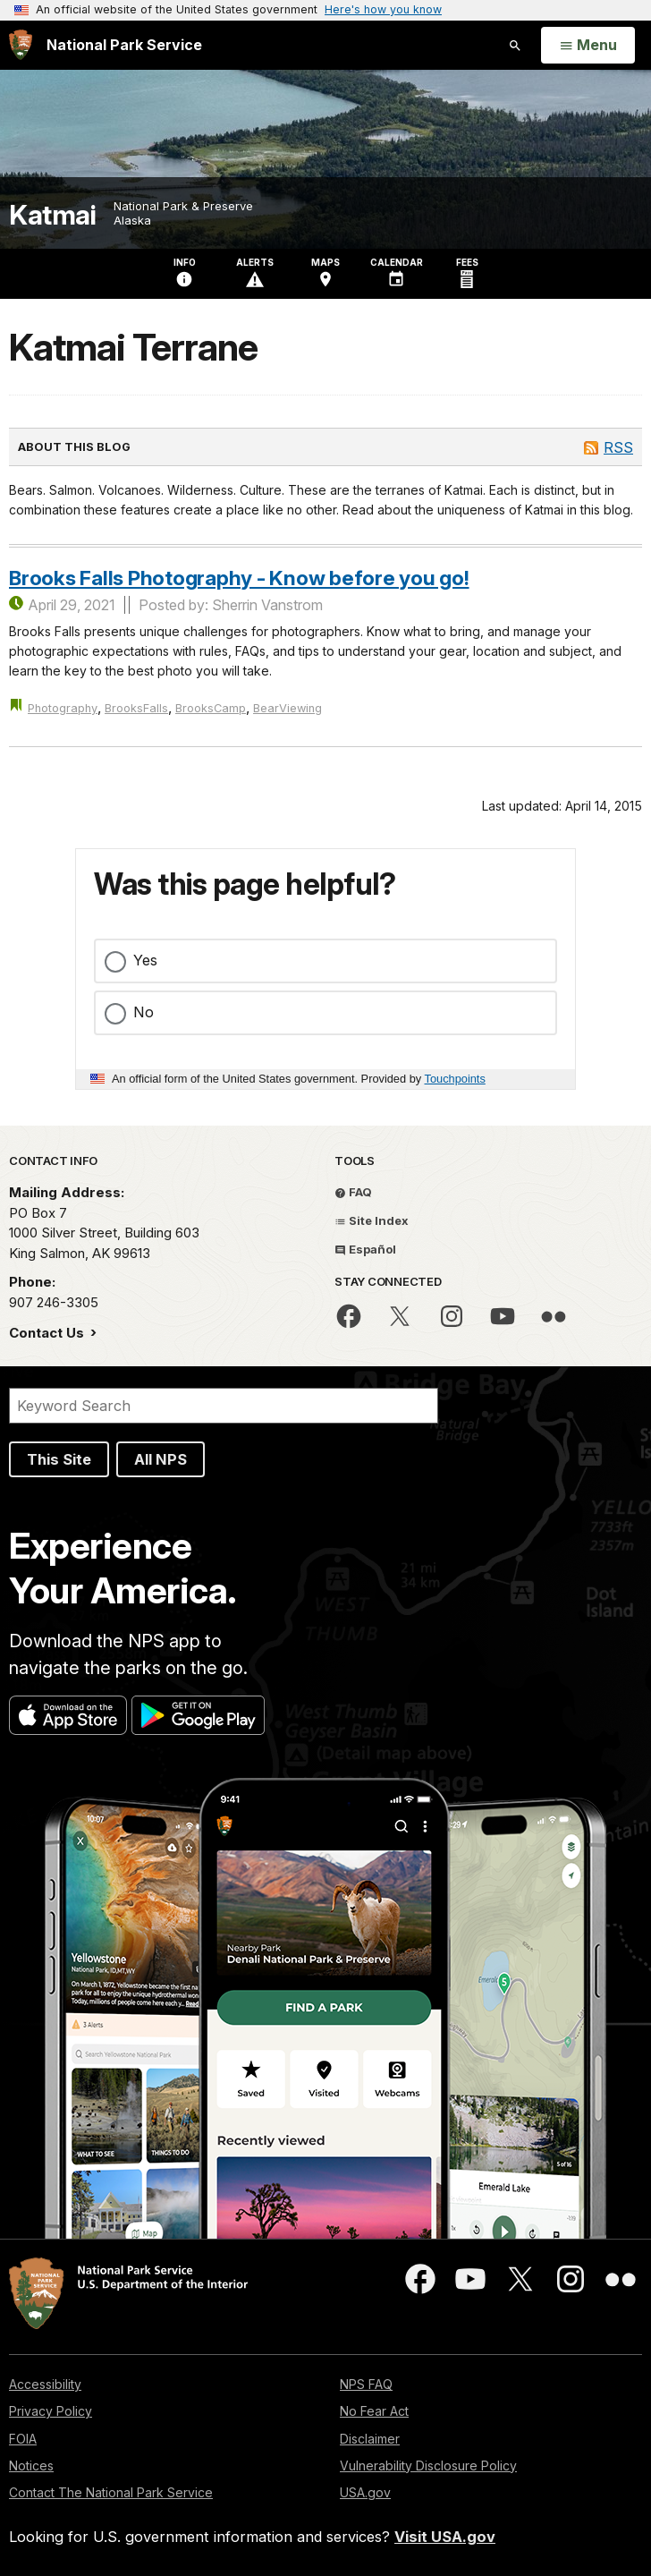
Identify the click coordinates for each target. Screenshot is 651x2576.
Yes (145, 960)
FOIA (23, 2438)
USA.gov (365, 2492)
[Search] (223, 1406)
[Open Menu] (588, 45)
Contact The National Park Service (111, 2492)
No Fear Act (374, 2411)
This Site (59, 1459)
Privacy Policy (50, 2411)
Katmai (52, 215)
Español (365, 1249)
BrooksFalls (136, 708)
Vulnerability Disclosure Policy (428, 2465)
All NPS (160, 1459)
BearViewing (287, 708)
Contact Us (48, 1332)
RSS (618, 447)
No (143, 1012)
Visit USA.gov (444, 2537)
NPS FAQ (366, 2384)
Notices (31, 2465)
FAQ (353, 1192)
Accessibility (45, 2384)
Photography (62, 708)
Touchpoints (455, 1078)
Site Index (371, 1220)
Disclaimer (370, 2438)
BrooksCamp (210, 708)
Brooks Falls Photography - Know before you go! (239, 577)
